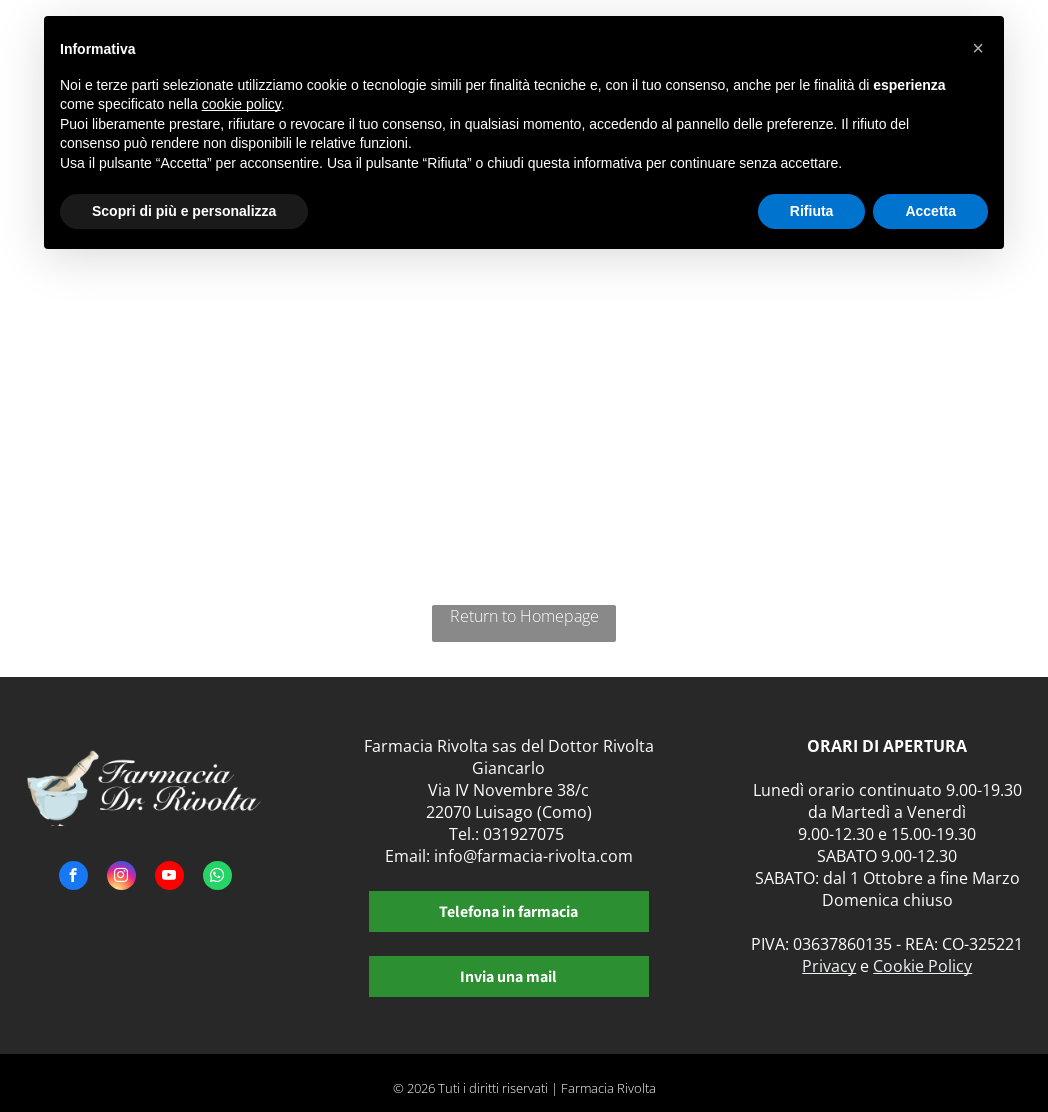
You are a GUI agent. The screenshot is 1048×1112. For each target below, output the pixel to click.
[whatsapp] (217, 878)
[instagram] (121, 878)
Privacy (829, 966)
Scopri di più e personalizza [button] (184, 211)
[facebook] (73, 878)
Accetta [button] (930, 211)
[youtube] (169, 878)
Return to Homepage (524, 616)
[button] (978, 48)
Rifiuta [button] (812, 211)
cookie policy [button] (241, 104)
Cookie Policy (922, 966)
